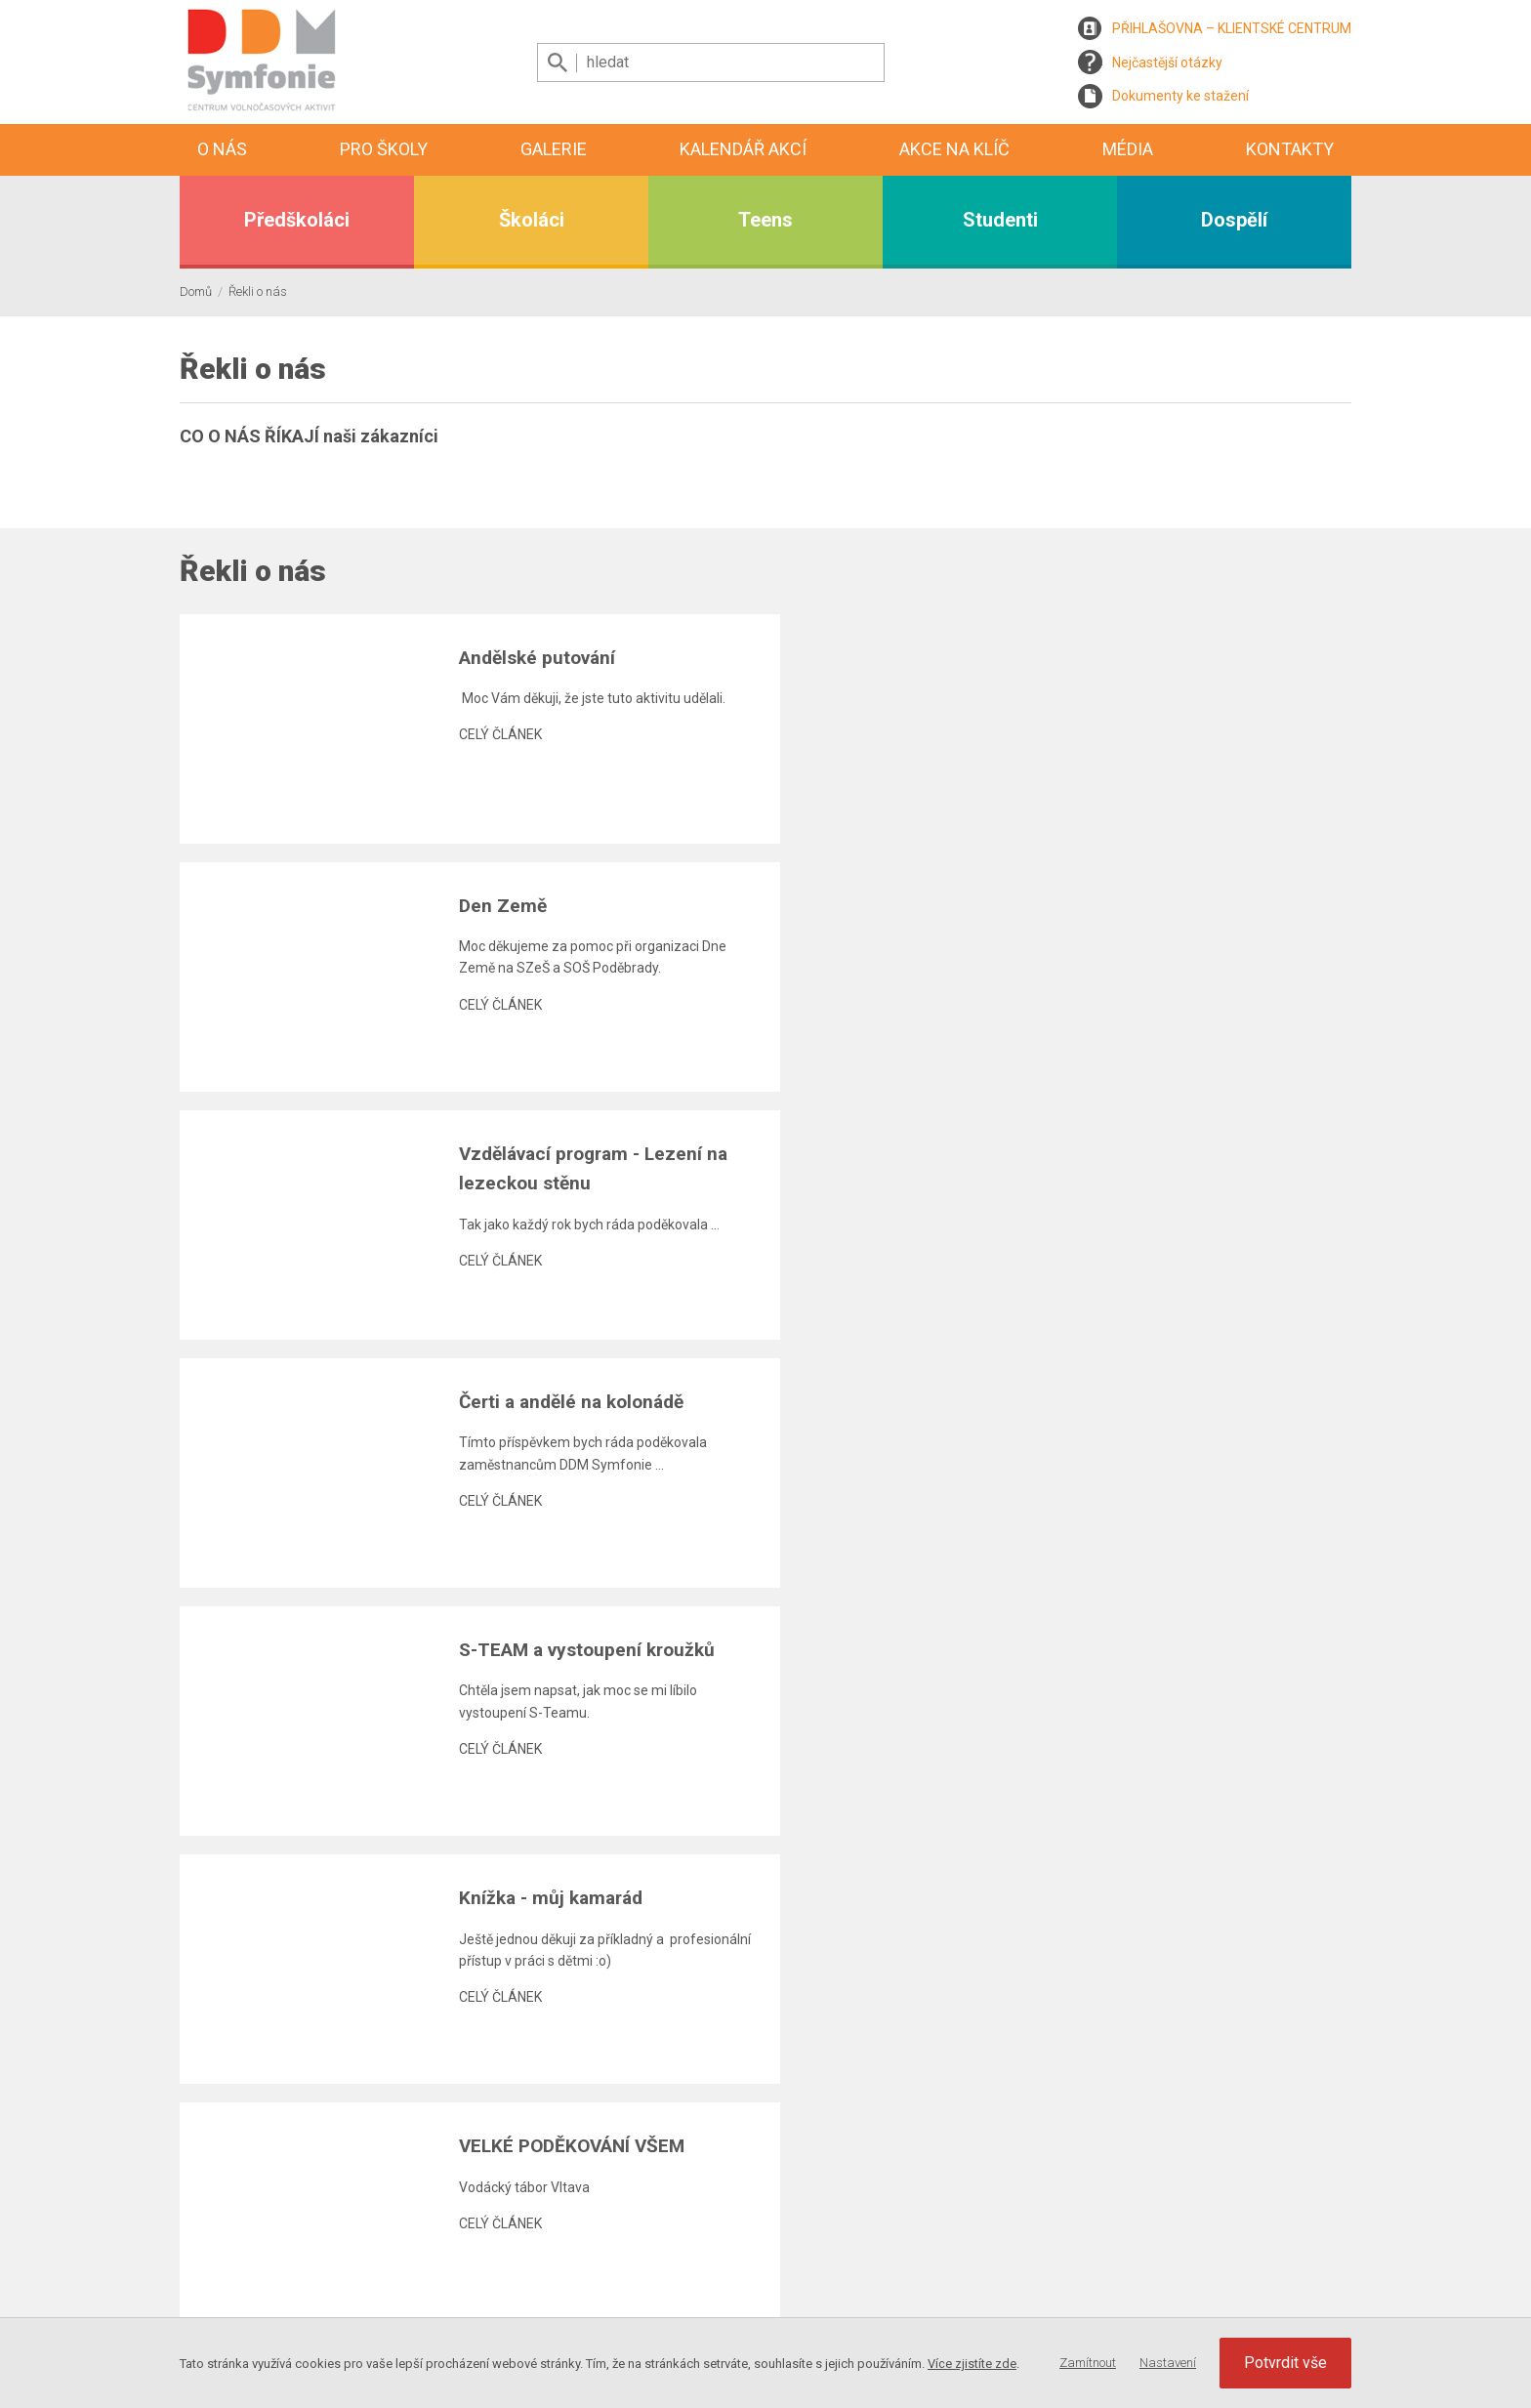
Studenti (1000, 219)
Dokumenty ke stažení (1180, 96)
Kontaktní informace (970, 2229)
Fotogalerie (699, 2273)
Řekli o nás (257, 291)
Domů (196, 291)
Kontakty (1290, 149)
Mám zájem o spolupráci (982, 2295)
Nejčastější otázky (1167, 62)
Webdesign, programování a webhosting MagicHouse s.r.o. (358, 2312)
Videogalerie (703, 2295)
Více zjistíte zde (972, 2363)
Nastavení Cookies (1294, 2256)
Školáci (531, 219)
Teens (765, 219)
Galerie (553, 149)
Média (1127, 149)
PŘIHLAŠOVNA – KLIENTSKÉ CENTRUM (1231, 28)
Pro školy (384, 149)
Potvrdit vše (1285, 2362)
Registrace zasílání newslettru (358, 2239)
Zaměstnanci (947, 2251)
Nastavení (1167, 2362)
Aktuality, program (721, 2229)
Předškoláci (297, 219)
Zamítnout (1087, 2362)
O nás (222, 149)
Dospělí (1234, 219)
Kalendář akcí (743, 149)
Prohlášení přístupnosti (978, 2316)
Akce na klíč (954, 149)
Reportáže (697, 2316)
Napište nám (946, 2273)
